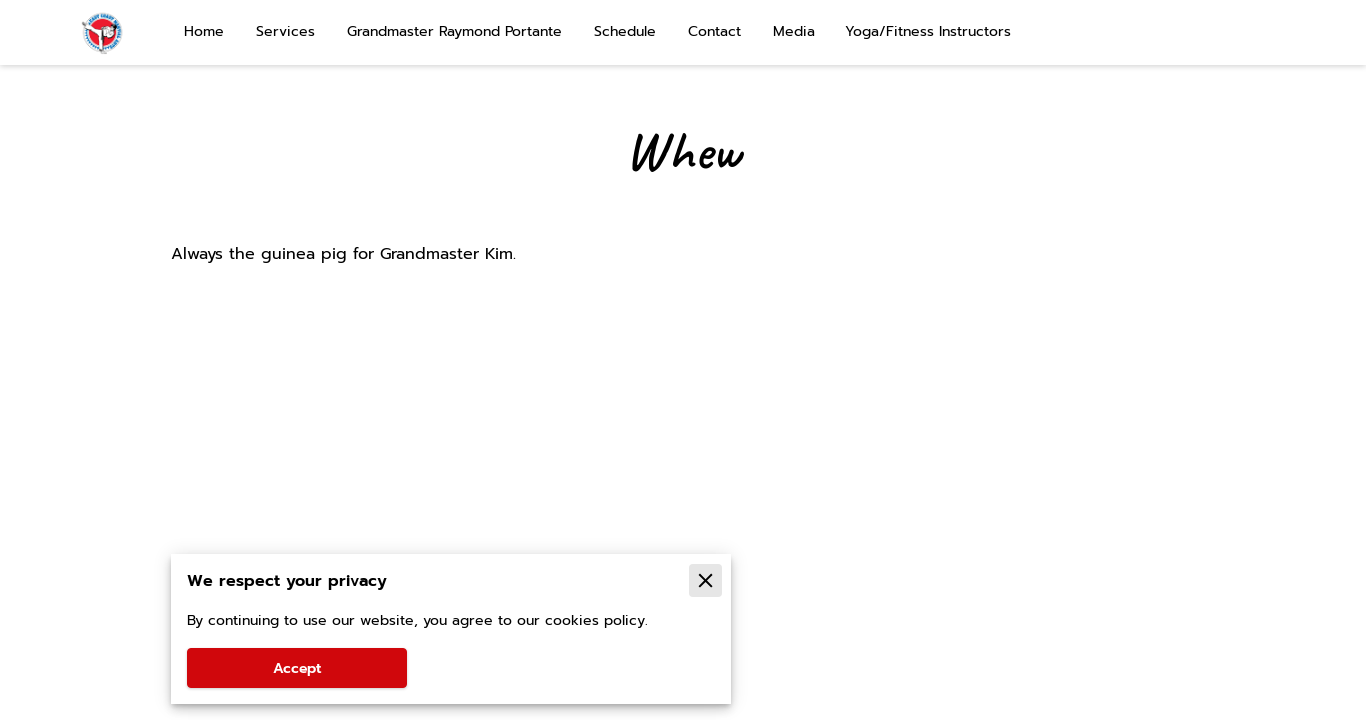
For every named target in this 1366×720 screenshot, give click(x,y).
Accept (297, 668)
